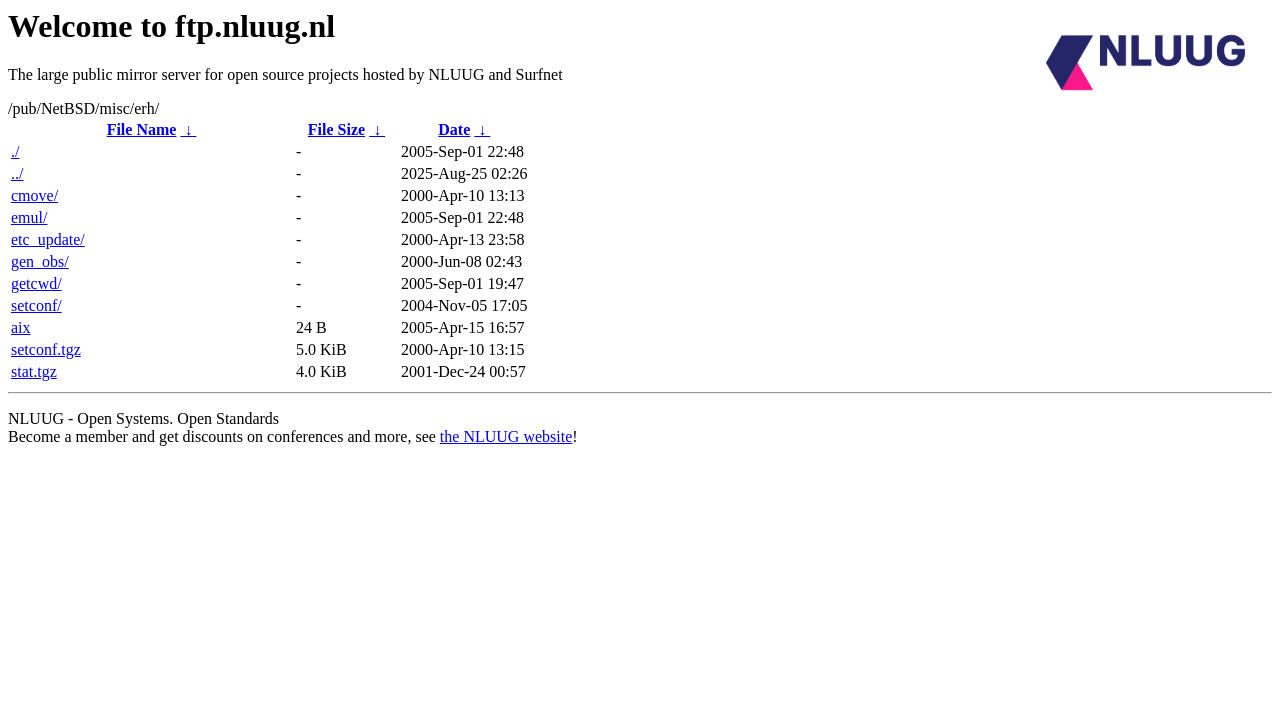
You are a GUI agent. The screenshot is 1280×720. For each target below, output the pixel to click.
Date (454, 129)
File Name (142, 129)
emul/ (29, 217)
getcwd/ (36, 283)
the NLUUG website (506, 436)
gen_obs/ (40, 261)
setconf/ (36, 305)
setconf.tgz (46, 349)
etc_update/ (48, 239)
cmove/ (34, 195)
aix (21, 327)
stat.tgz (34, 371)
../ (17, 173)
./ (15, 151)
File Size (336, 129)
